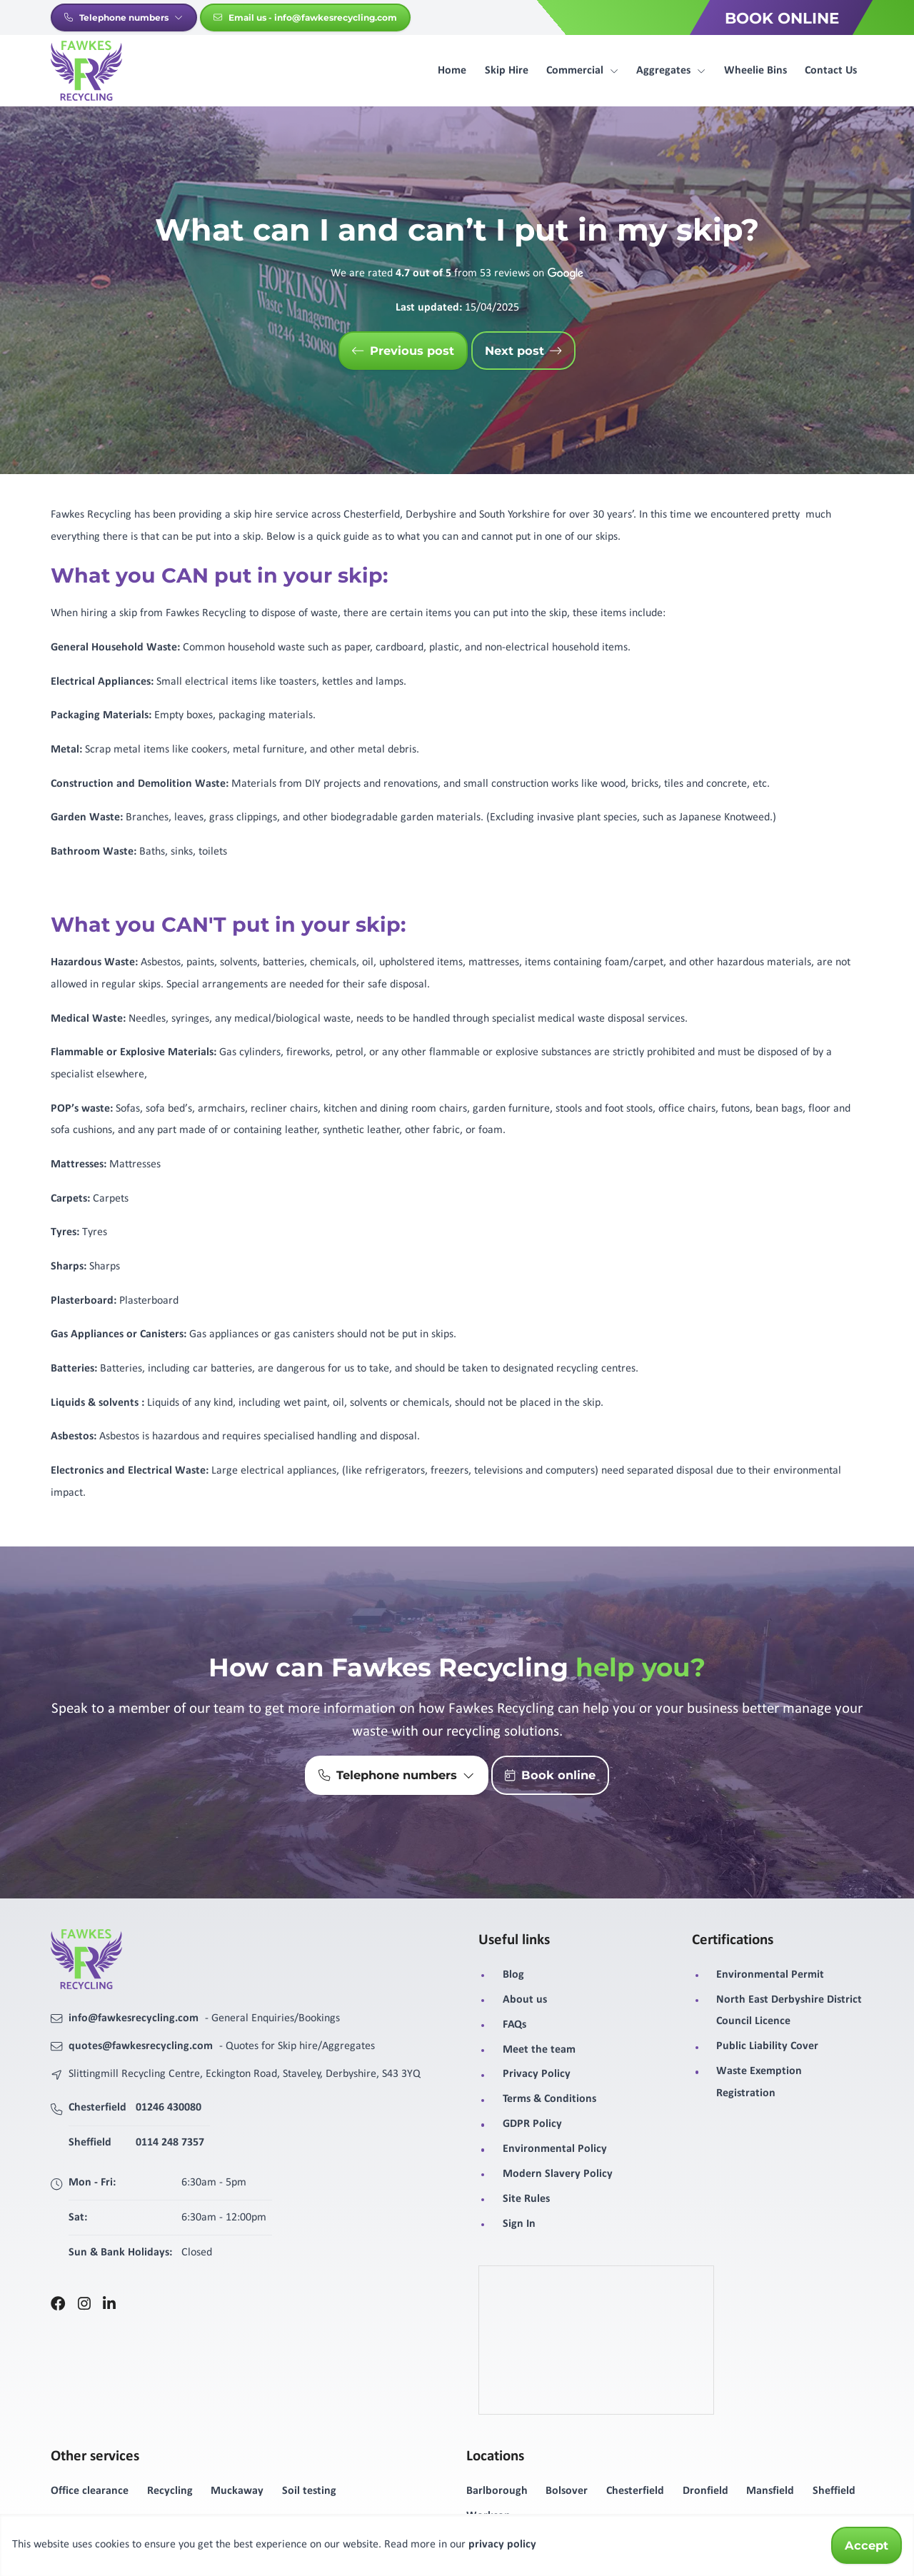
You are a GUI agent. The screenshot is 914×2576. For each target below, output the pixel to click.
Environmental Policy (555, 2149)
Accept (866, 2545)
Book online (550, 1776)
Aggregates (670, 70)
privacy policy (502, 2544)
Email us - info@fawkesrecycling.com (305, 17)
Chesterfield (635, 2491)
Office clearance (90, 2491)
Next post (523, 350)
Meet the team (539, 2050)
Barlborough (497, 2491)
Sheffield (834, 2491)
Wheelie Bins (755, 70)
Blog (513, 1975)
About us (525, 2000)
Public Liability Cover (767, 2046)
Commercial (582, 70)
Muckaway (237, 2491)
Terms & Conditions (549, 2099)
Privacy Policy (537, 2074)
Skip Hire (506, 70)
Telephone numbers (123, 17)
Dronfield (705, 2491)
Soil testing (309, 2491)
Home (452, 70)
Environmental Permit (770, 1975)
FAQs (514, 2025)
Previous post (403, 350)
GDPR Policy (532, 2124)
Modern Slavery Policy (558, 2174)
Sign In (519, 2224)
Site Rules (526, 2199)
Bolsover (567, 2491)
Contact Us (831, 70)
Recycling (170, 2491)
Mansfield (770, 2491)
